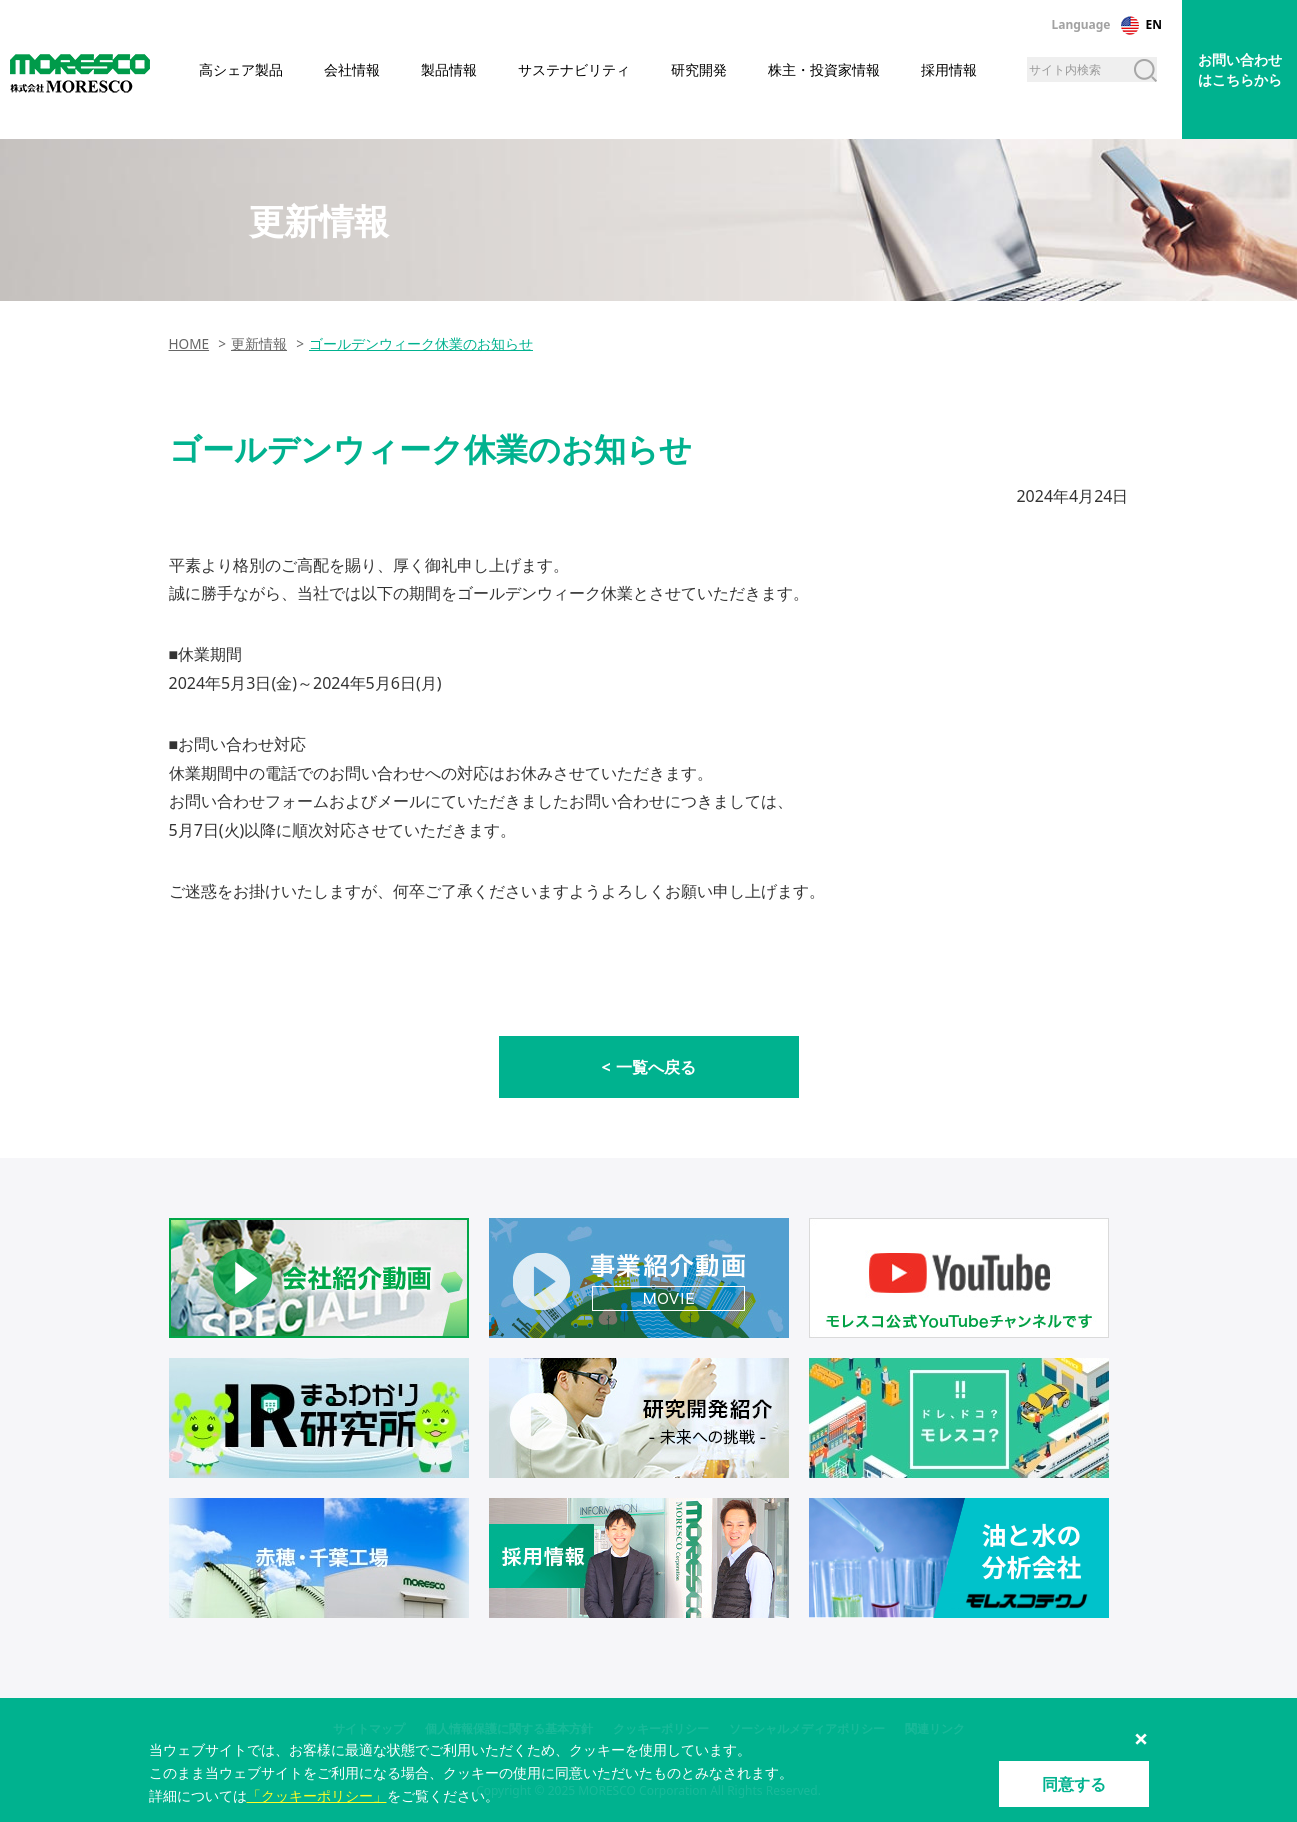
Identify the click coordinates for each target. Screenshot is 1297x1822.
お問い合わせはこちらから (1240, 69)
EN (1154, 24)
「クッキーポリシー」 (317, 1795)
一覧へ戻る (656, 1067)
